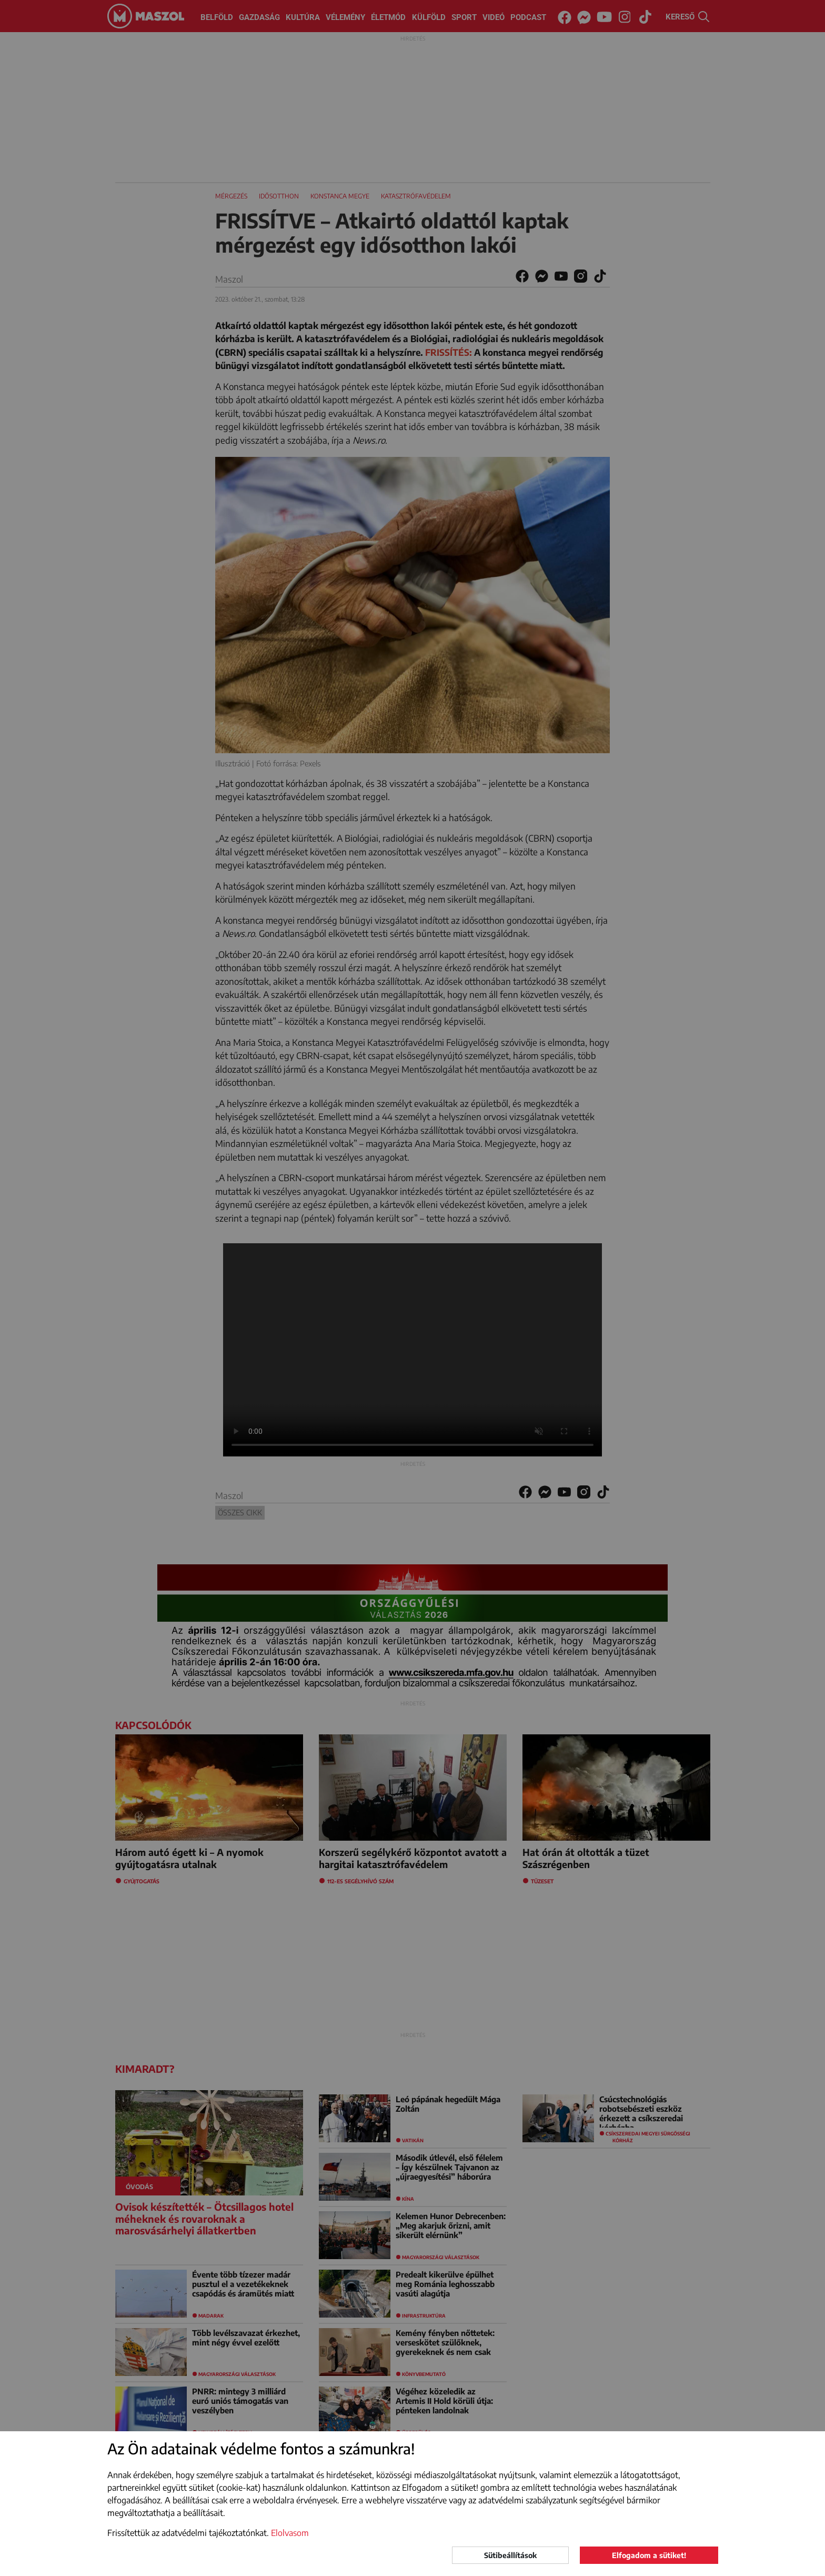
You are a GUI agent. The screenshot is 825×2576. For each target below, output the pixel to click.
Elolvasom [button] (290, 2533)
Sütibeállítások (510, 2555)
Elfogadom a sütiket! (649, 2555)
